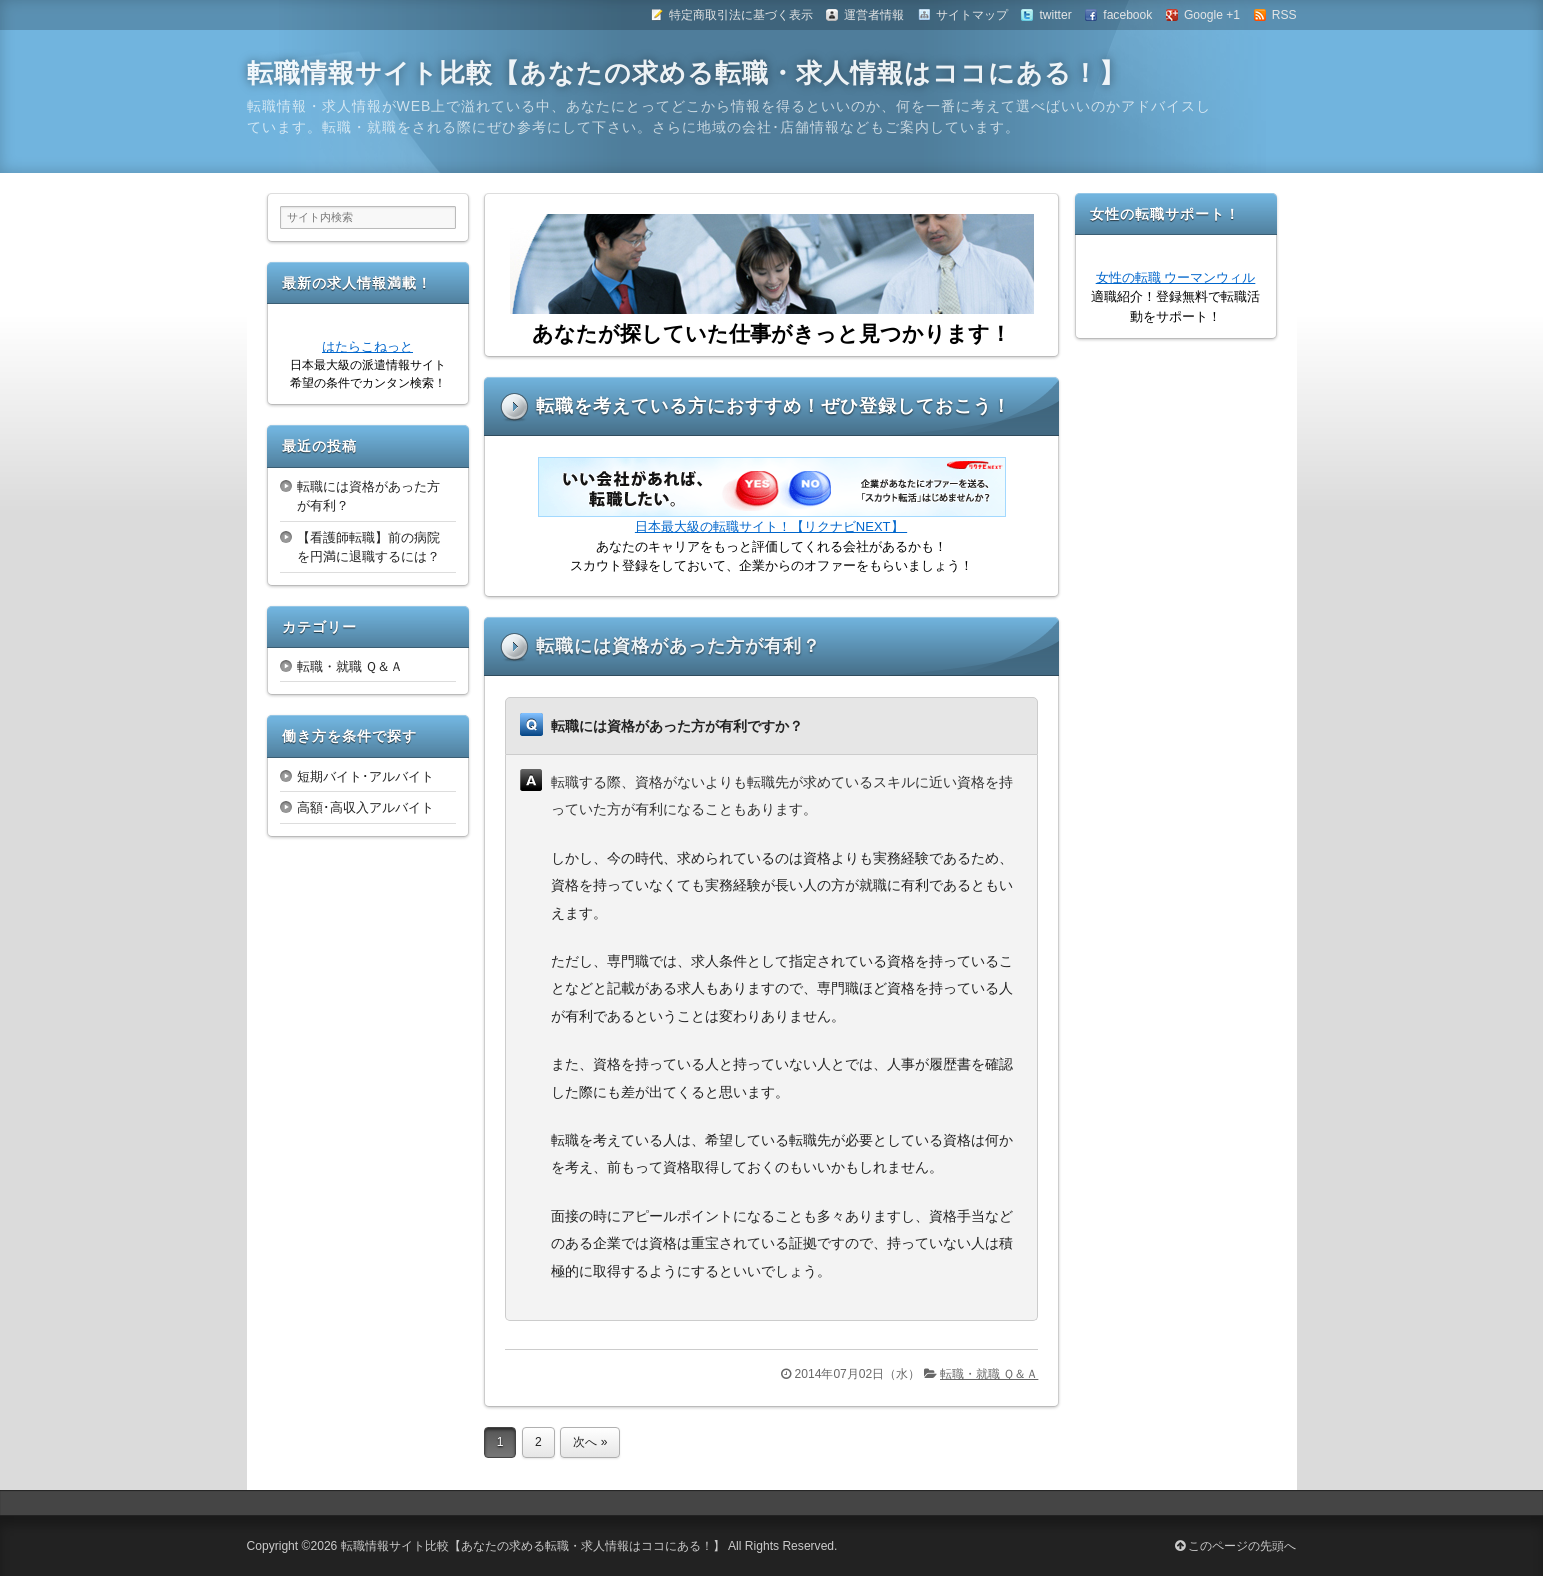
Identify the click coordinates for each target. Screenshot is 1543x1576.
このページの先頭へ (1235, 1546)
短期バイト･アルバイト (365, 776)
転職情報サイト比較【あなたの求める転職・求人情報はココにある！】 (686, 73)
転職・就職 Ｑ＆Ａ (989, 1374)
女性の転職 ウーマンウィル (1176, 277)
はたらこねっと (367, 346)
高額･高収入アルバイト (365, 807)
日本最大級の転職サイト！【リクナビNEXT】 (771, 526)
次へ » (590, 1442)
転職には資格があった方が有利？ (678, 646)
